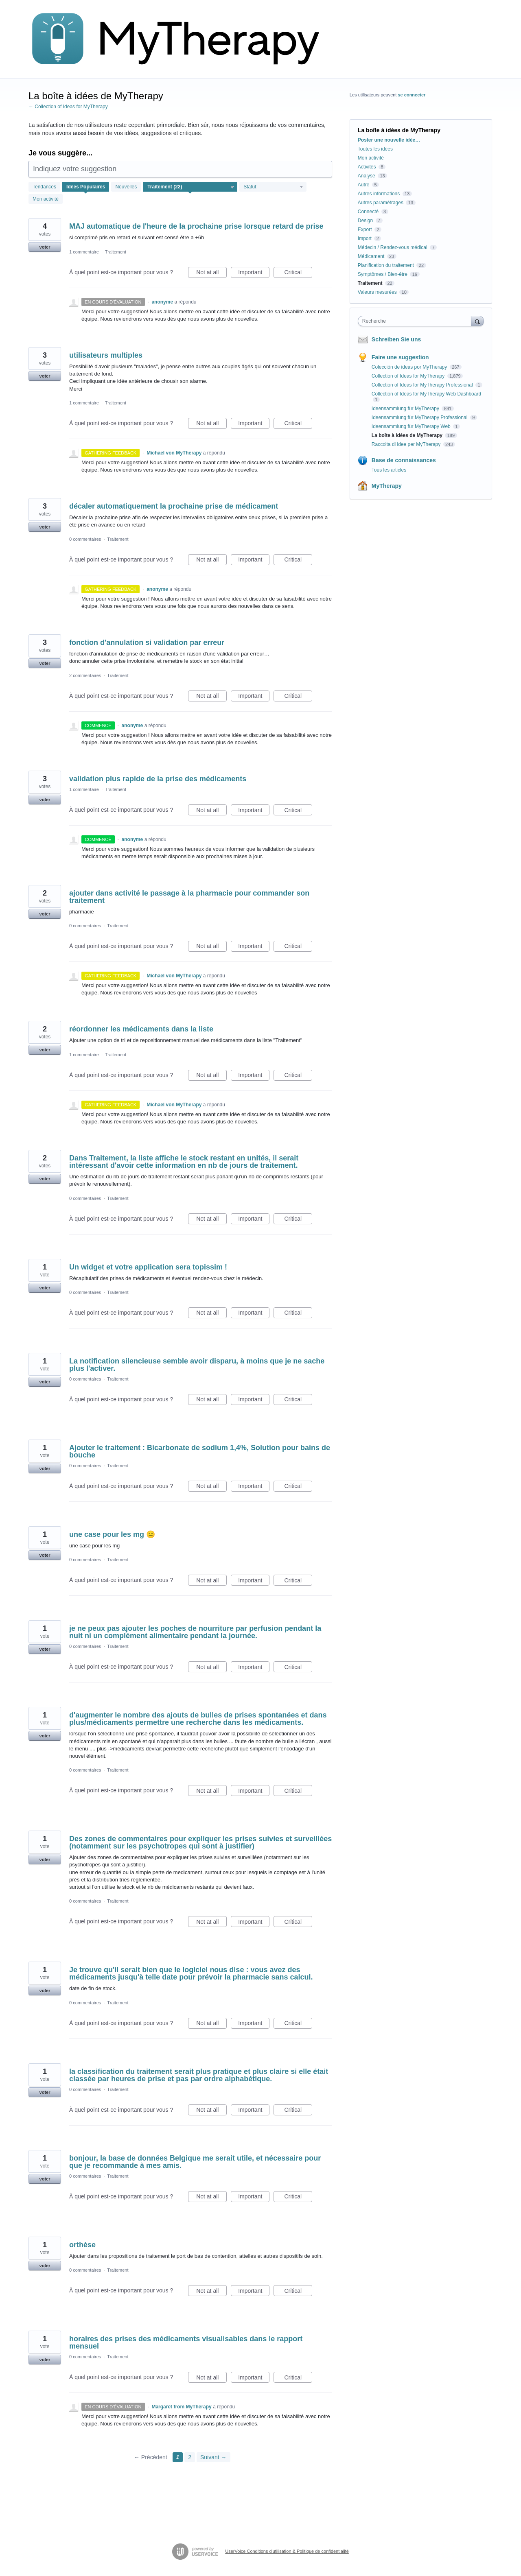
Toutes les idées (375, 149)
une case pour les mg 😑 (112, 1534)
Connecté (368, 211)
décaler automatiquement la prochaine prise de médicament (173, 506)
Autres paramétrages (380, 202)
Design (365, 220)
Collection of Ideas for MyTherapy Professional (423, 385)
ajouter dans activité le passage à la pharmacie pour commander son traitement (189, 897)
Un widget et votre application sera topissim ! (148, 1267)
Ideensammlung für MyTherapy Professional (420, 417)
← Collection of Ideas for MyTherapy (68, 106)
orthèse (82, 2245)
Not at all (211, 273)
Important (253, 273)
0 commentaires (85, 539)
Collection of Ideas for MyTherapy (409, 376)
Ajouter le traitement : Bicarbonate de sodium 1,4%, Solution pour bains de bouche (199, 1451)
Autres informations (379, 194)
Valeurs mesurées (377, 292)
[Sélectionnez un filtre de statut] (273, 187)
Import (365, 238)
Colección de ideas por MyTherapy (410, 367)
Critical (298, 273)
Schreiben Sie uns (396, 339)
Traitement (115, 251)
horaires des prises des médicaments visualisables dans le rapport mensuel (185, 2342)
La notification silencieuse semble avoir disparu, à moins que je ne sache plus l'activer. (196, 1364)
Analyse (366, 176)
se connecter (412, 94)
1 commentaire (84, 251)
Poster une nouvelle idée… (389, 140)
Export (365, 229)
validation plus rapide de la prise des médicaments (157, 779)
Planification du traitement (386, 265)
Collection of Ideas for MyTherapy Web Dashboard (426, 394)
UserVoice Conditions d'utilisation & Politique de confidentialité (287, 2551)
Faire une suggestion (400, 357)
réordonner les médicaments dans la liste (141, 1029)
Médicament (371, 256)
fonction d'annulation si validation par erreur (146, 642)
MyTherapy (387, 486)
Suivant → (213, 2457)
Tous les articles (389, 470)
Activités (367, 167)
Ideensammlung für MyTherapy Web (412, 426)
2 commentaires (85, 675)
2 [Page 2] (189, 2457)
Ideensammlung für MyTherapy (406, 408)
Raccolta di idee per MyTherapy (407, 444)
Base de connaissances (404, 460)
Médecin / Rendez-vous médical (392, 247)
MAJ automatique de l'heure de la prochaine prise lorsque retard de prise (196, 226)
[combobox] (416, 321)
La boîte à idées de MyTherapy (408, 435)
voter (44, 247)
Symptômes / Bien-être (382, 274)
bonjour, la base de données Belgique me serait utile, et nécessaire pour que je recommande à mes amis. (195, 2162)
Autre (364, 185)
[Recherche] (477, 321)
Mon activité (46, 199)
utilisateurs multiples (105, 355)
